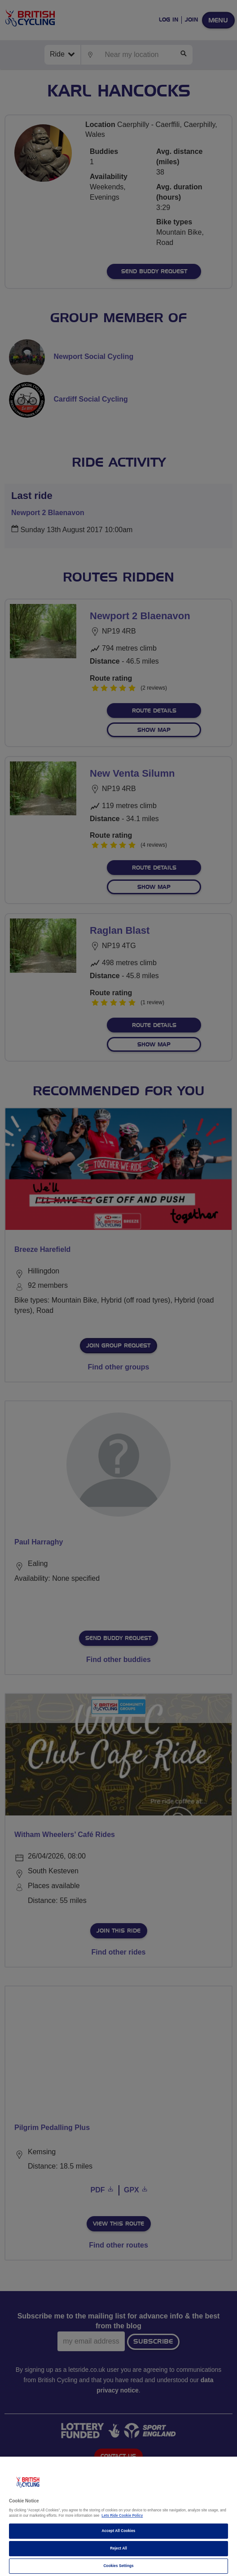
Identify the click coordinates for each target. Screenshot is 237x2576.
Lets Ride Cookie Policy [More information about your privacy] (122, 2516)
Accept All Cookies (119, 2531)
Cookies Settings (118, 2566)
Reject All (118, 2548)
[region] (118, 2516)
